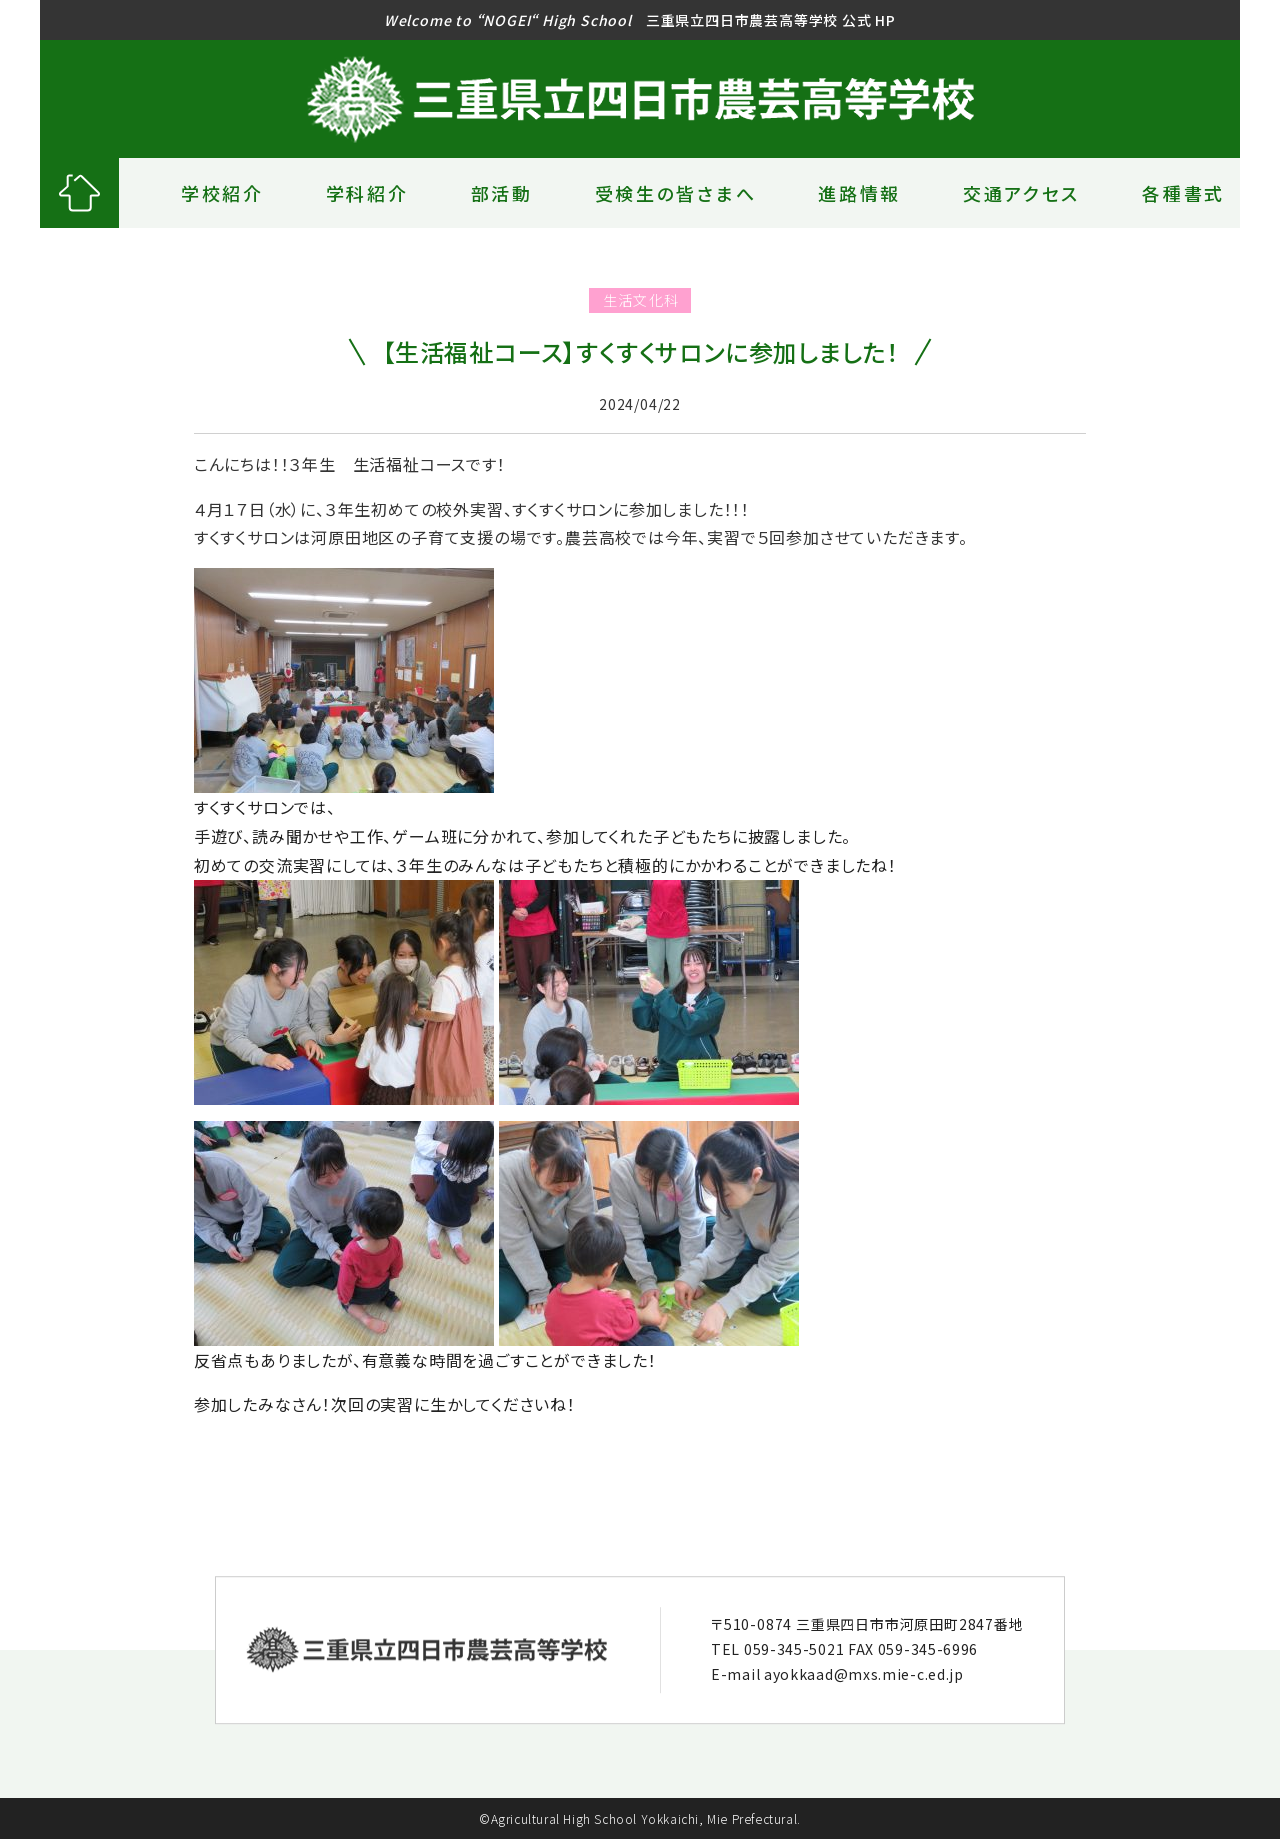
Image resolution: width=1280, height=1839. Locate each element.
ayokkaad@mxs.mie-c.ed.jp (864, 1675)
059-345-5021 (794, 1649)
